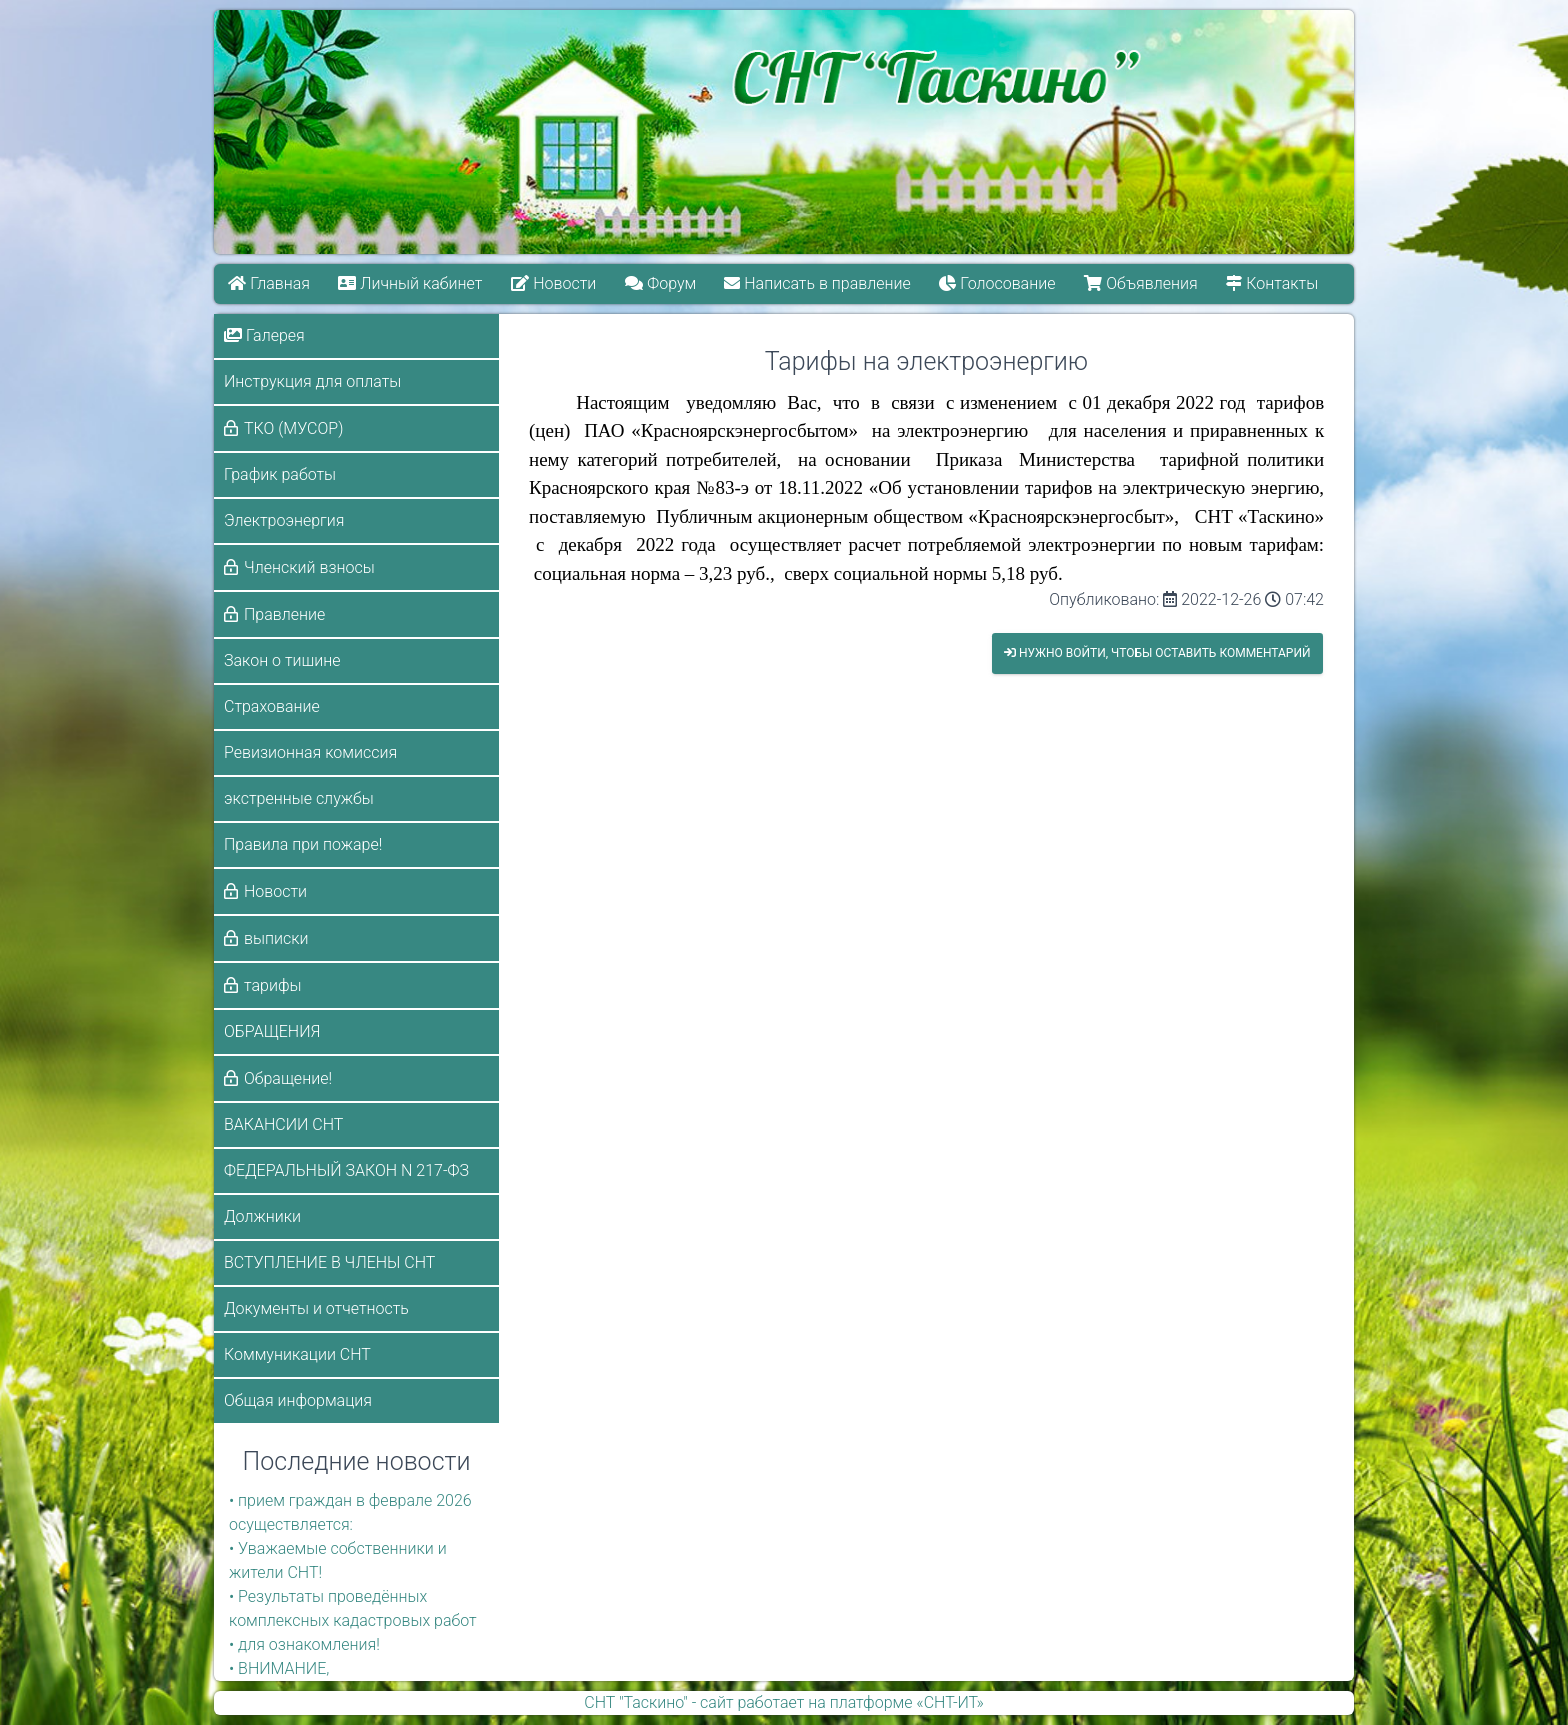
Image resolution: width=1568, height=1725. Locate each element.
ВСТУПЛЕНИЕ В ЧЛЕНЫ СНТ (329, 1262)
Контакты (1273, 283)
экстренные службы (299, 798)
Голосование (998, 283)
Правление (284, 614)
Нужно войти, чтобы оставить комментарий (1157, 653)
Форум (660, 283)
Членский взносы (309, 567)
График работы (280, 474)
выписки (276, 938)
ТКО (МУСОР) (293, 428)
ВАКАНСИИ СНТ (283, 1124)
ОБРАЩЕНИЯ (272, 1031)
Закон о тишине (282, 660)
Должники (262, 1216)
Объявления (1141, 283)
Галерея (264, 335)
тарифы (273, 985)
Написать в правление (818, 283)
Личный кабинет (411, 283)
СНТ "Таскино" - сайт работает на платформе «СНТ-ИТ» (783, 1702)
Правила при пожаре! (303, 844)
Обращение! (288, 1078)
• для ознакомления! (304, 1644)
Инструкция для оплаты (312, 381)
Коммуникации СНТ (297, 1354)
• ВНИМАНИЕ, (279, 1668)
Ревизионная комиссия (310, 752)
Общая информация (298, 1400)
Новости (553, 283)
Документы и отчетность (316, 1308)
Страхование (272, 706)
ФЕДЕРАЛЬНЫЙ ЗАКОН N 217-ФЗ (346, 1170)
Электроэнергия (284, 520)
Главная (269, 283)
